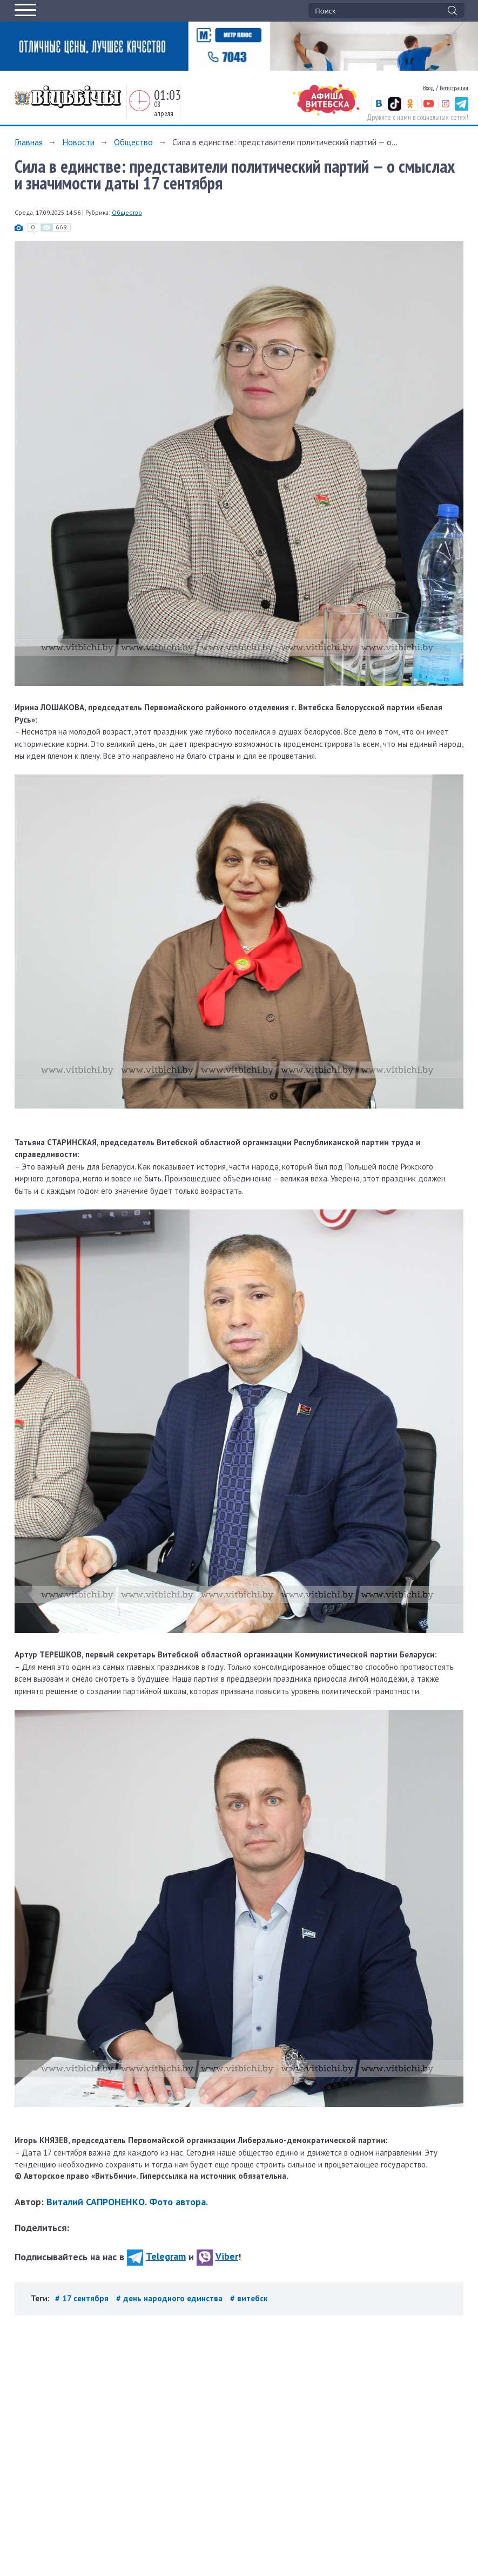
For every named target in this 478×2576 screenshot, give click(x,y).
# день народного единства (170, 2298)
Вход (428, 88)
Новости (78, 142)
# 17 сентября (83, 2298)
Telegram (156, 2256)
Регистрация (454, 88)
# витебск (249, 2298)
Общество (133, 142)
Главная (29, 142)
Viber (217, 2256)
